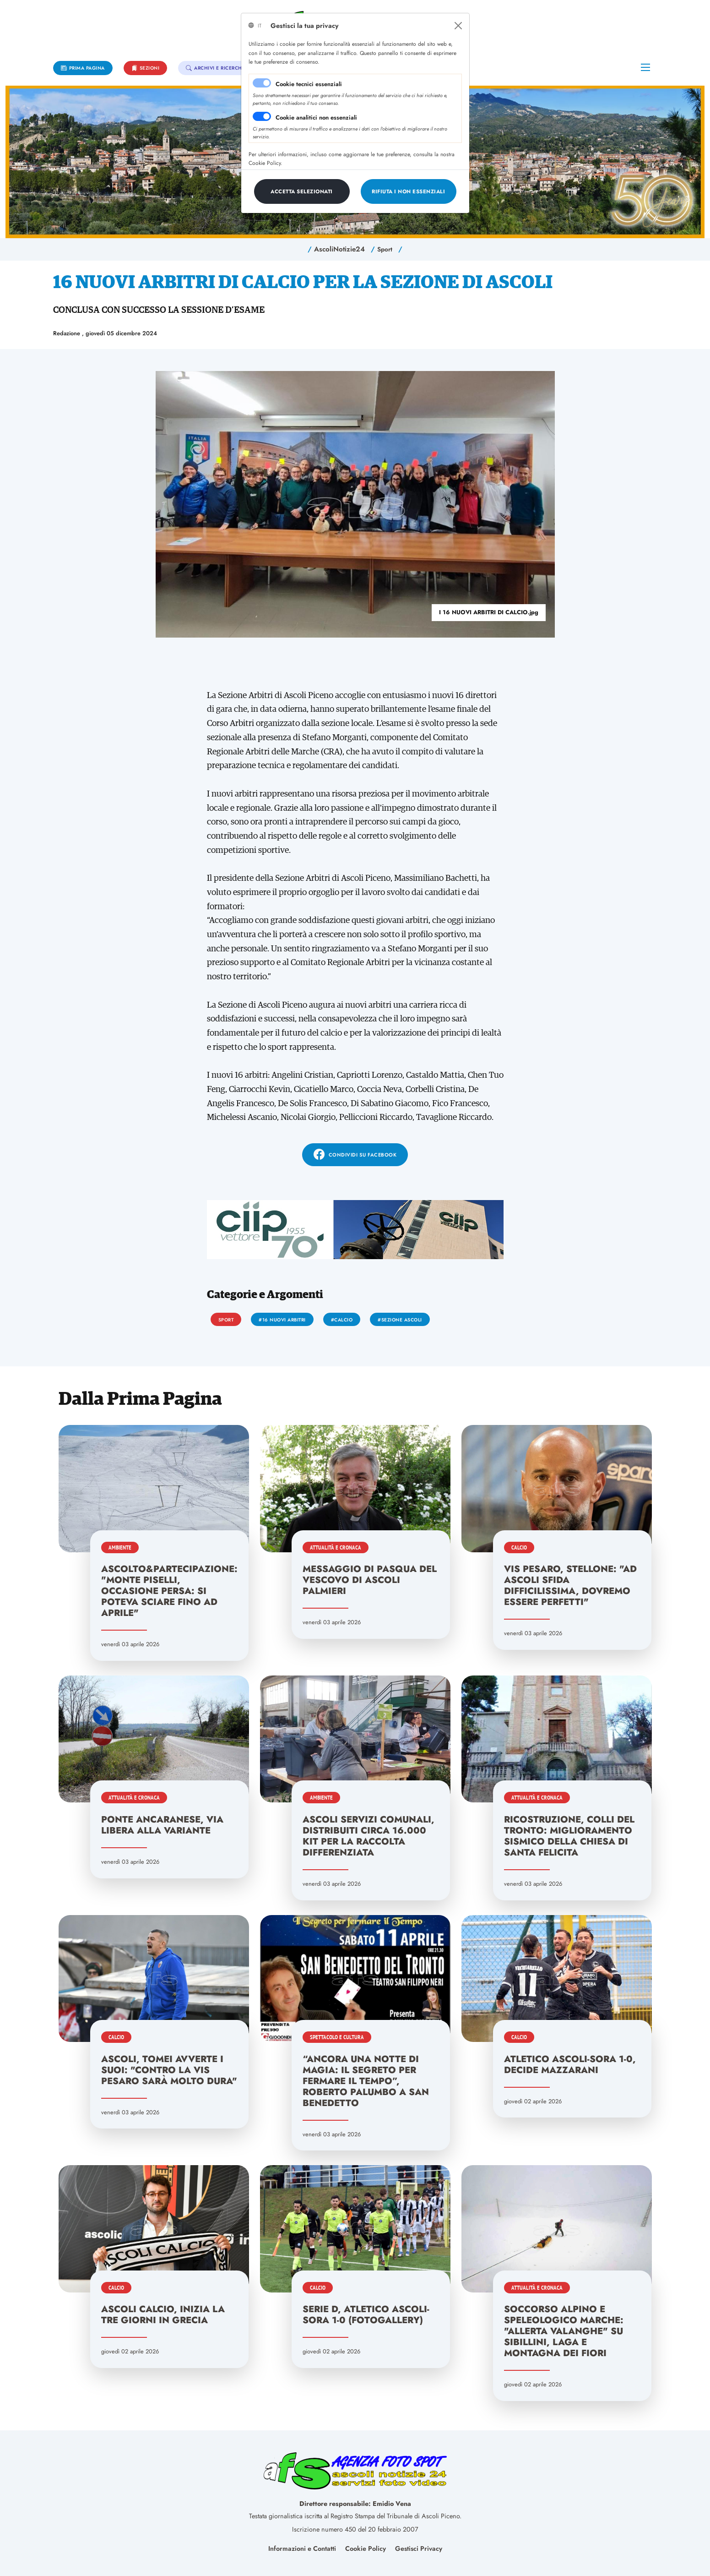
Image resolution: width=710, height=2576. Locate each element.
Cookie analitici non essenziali (316, 117)
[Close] (458, 25)
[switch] (262, 116)
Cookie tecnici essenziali (309, 84)
